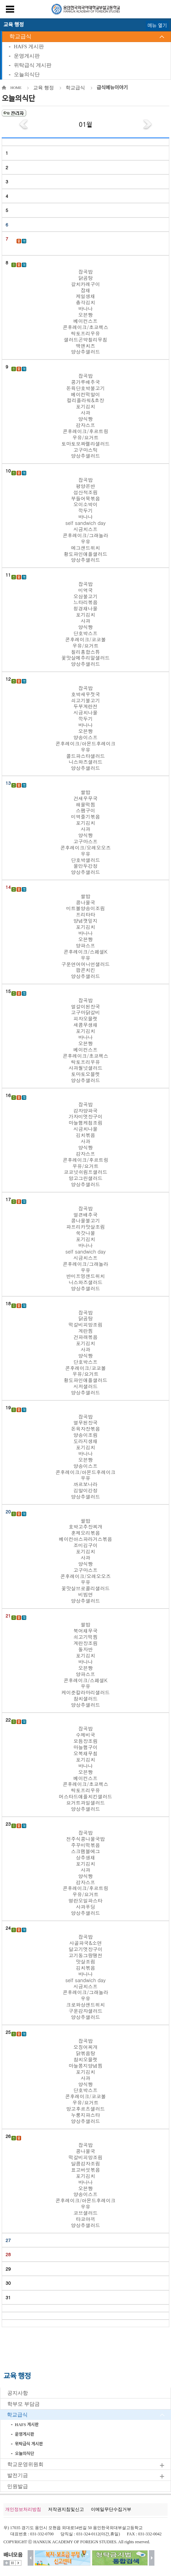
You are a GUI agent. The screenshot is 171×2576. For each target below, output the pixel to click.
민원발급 (17, 2486)
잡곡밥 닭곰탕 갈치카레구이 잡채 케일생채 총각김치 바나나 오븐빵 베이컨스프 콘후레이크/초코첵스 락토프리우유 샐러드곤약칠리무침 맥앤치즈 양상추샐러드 (85, 311)
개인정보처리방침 (23, 2509)
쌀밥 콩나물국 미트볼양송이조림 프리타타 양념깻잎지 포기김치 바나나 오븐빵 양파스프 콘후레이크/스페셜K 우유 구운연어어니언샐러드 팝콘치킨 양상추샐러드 (85, 936)
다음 (152, 2558)
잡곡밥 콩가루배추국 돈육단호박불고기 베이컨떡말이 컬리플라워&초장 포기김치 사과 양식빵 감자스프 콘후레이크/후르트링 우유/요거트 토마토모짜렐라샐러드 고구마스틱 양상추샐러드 (85, 415)
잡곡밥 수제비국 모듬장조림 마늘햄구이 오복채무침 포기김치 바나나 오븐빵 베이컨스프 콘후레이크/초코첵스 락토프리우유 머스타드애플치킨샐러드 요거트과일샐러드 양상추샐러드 (85, 1768)
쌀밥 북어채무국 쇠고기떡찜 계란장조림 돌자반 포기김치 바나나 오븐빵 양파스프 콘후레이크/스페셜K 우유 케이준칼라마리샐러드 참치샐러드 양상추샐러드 (85, 1664)
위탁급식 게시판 (32, 65)
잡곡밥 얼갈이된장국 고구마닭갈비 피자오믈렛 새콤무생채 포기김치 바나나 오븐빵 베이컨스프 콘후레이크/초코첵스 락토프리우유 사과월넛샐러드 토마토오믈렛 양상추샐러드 (85, 1040)
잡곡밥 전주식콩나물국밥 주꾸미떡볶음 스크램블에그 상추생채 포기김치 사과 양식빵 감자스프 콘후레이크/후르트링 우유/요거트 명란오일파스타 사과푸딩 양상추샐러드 (85, 1872)
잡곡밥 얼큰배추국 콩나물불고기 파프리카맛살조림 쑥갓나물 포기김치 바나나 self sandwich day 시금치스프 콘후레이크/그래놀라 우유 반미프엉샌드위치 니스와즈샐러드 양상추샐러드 (85, 1248)
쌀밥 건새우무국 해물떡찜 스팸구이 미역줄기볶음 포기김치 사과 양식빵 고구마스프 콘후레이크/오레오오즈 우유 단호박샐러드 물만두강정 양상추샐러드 (85, 832)
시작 (18, 2563)
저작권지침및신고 (66, 2509)
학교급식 (20, 36)
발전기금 (17, 2475)
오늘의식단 (27, 74)
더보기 (6, 2563)
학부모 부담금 (23, 2404)
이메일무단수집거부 (111, 2509)
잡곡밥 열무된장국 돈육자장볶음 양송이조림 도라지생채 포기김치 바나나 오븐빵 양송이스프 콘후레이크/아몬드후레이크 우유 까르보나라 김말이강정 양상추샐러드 (86, 1456)
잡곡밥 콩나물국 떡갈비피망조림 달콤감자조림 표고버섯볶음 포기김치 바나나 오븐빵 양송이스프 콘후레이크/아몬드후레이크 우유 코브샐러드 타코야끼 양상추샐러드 (86, 2185)
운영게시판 (27, 56)
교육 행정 (43, 87)
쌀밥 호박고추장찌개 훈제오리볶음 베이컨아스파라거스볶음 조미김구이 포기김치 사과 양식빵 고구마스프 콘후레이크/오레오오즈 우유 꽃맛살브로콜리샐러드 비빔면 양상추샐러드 (85, 1560)
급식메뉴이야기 (112, 87)
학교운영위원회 (25, 2464)
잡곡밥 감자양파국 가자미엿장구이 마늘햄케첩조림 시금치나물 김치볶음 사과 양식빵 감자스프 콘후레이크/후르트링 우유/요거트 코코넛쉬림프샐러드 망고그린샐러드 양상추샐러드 (85, 1144)
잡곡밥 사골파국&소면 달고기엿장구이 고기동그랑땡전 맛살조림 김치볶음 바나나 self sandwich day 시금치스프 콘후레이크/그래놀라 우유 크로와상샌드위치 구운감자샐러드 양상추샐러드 (85, 1976)
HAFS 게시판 (29, 46)
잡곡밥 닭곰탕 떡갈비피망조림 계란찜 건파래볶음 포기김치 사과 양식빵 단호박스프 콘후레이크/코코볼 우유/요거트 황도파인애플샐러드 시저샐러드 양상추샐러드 (85, 1352)
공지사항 (17, 2393)
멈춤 (12, 2563)
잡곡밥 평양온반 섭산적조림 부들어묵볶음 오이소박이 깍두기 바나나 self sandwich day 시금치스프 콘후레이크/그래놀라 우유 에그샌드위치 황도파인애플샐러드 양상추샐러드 (85, 520)
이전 (31, 2558)
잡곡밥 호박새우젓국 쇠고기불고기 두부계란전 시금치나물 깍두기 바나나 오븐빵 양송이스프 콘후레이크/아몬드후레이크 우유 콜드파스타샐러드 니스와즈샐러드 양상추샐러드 (86, 728)
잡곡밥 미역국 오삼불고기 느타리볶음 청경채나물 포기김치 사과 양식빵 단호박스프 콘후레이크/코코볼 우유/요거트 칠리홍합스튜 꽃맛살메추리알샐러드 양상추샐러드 (85, 624)
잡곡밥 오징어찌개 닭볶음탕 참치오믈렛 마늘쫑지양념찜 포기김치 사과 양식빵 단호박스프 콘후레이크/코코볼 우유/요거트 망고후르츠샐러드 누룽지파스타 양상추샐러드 (85, 2080)
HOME (15, 87)
